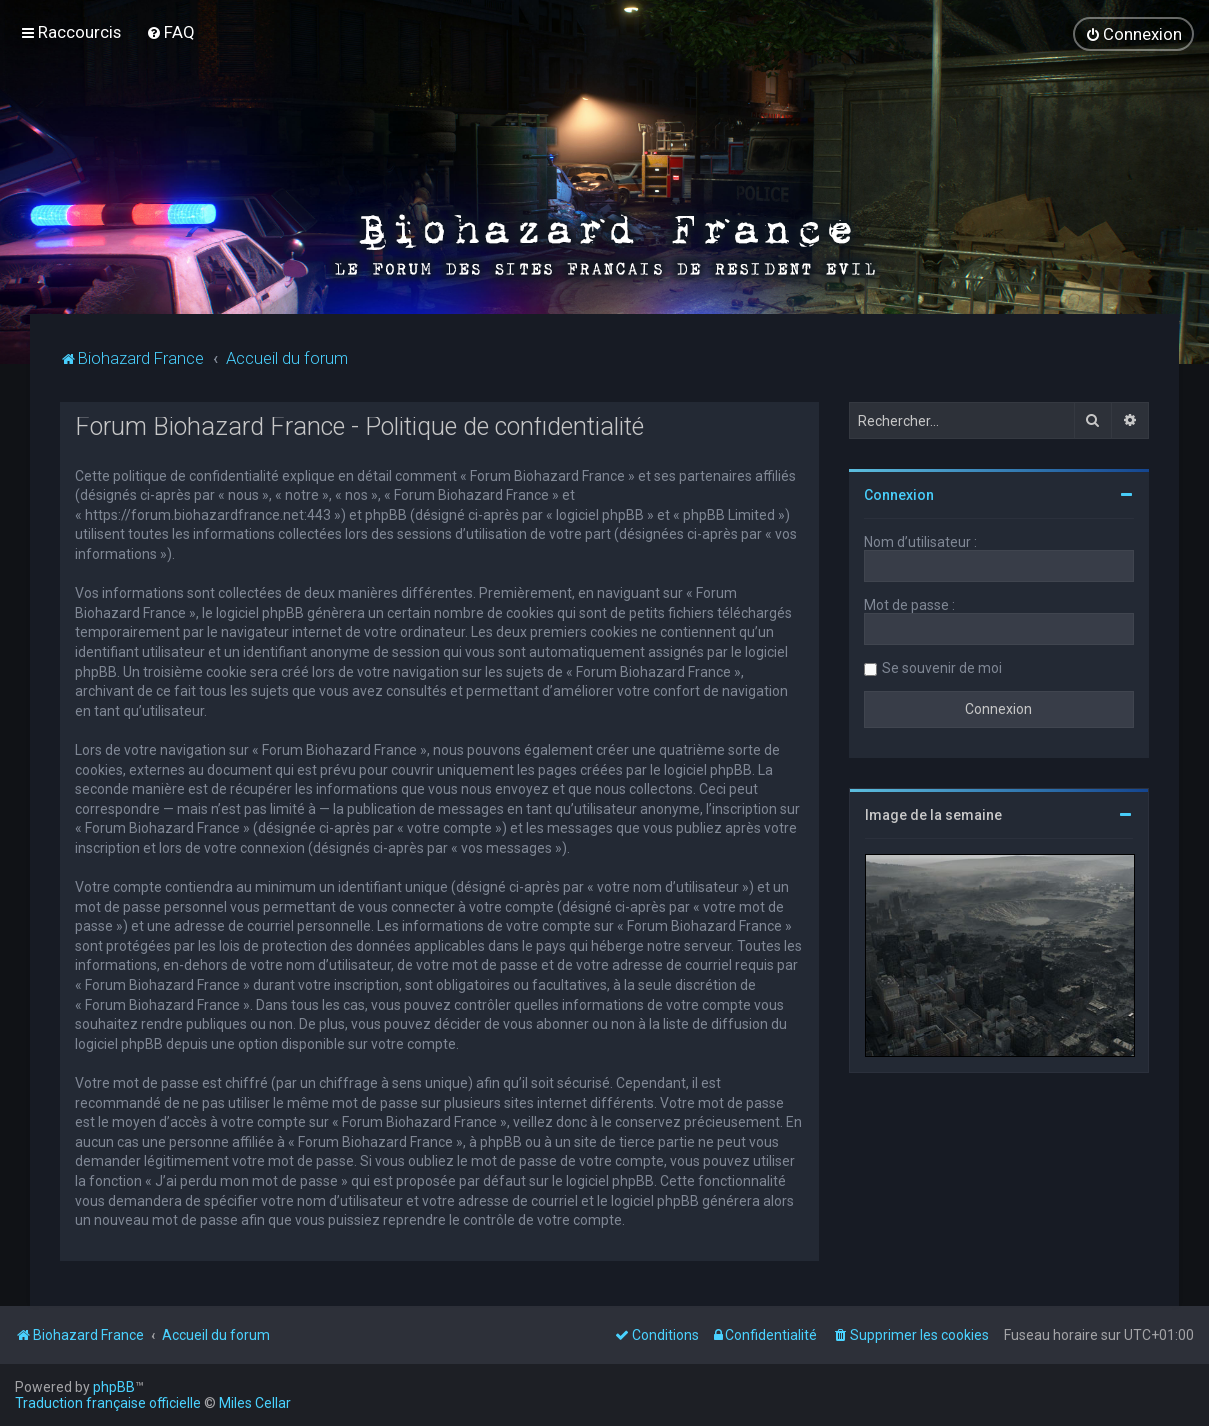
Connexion (899, 494)
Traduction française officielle (108, 1403)
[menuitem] (170, 32)
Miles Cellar (255, 1403)
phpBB (114, 1387)
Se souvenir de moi (942, 667)
